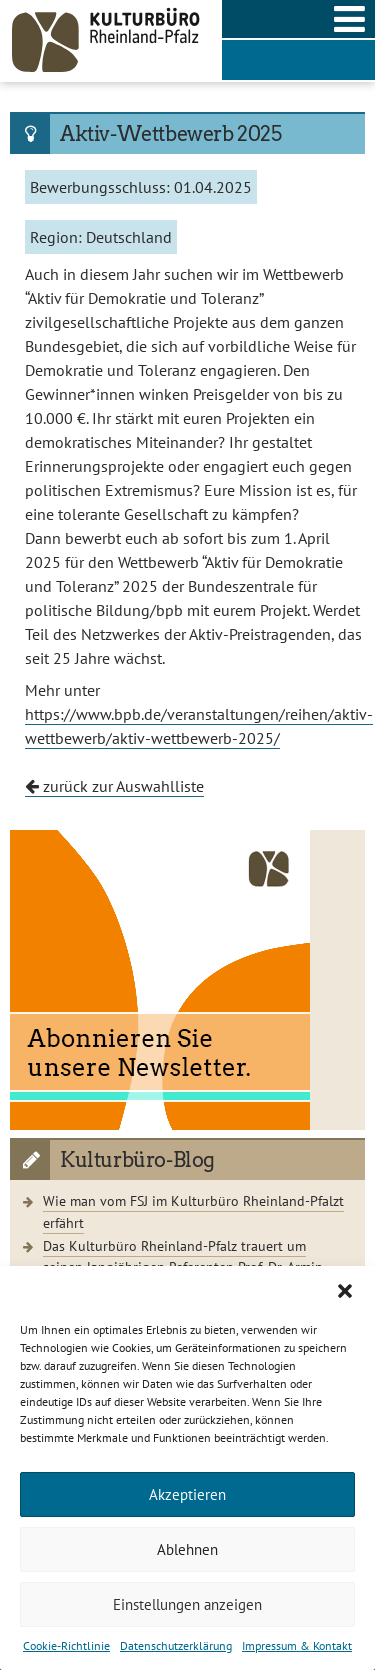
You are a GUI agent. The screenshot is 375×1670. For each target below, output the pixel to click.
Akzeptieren (187, 1494)
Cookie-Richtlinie (66, 1645)
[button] (345, 1291)
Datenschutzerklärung (176, 1645)
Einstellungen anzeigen (187, 1604)
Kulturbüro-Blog (137, 1160)
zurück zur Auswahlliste (114, 786)
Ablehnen (187, 1549)
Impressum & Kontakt (297, 1645)
